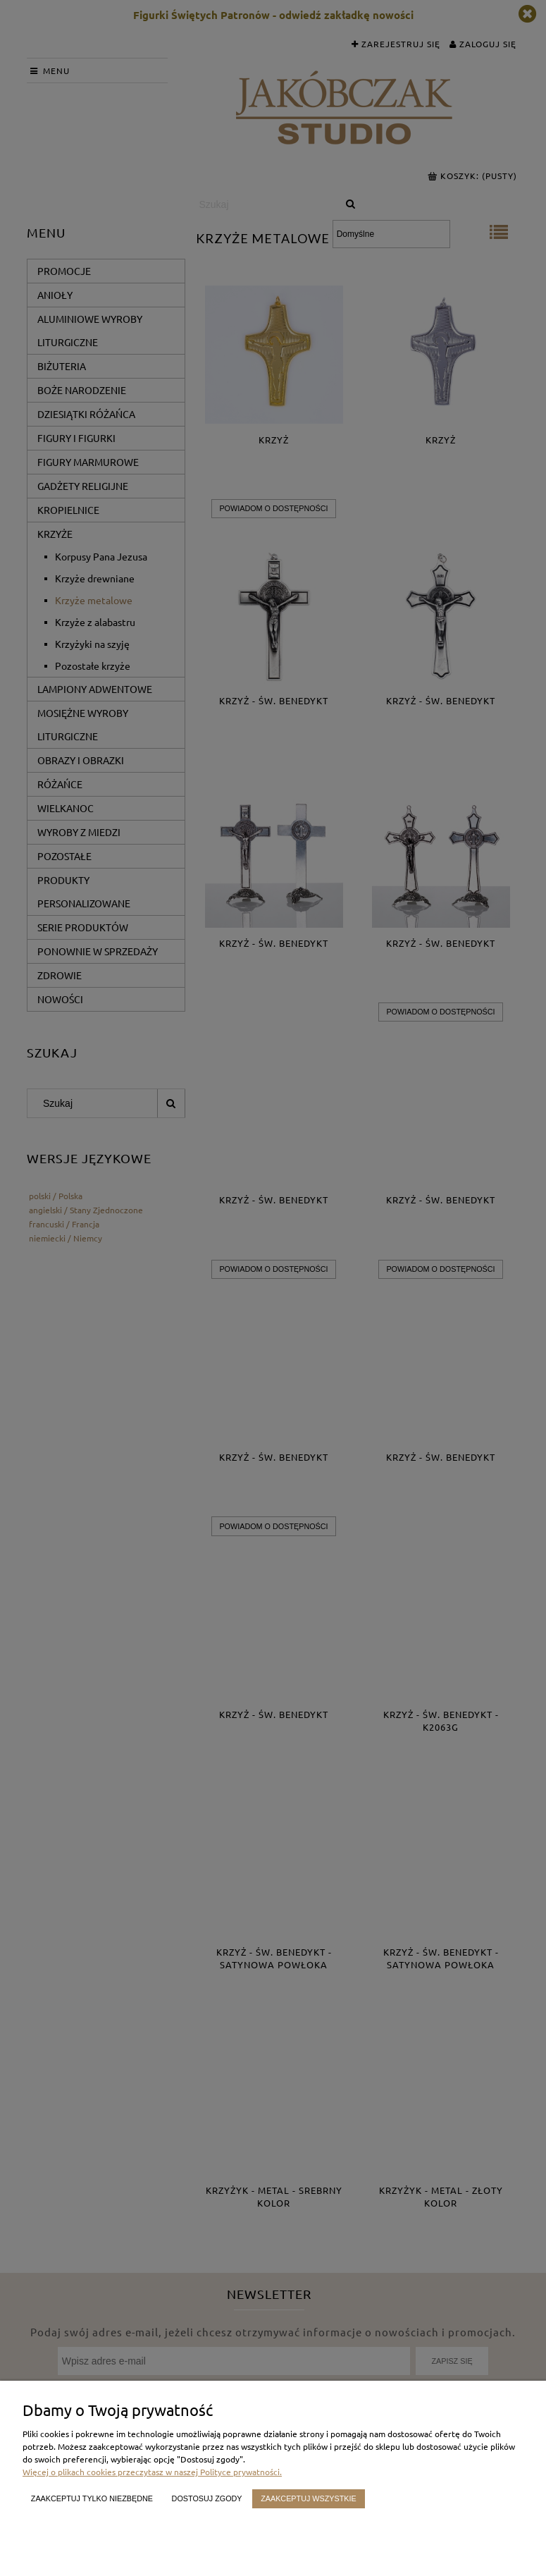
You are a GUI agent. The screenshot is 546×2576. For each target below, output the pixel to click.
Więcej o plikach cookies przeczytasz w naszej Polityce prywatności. (152, 2471)
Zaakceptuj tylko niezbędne (92, 2498)
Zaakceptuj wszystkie (308, 2498)
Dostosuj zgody (207, 2498)
